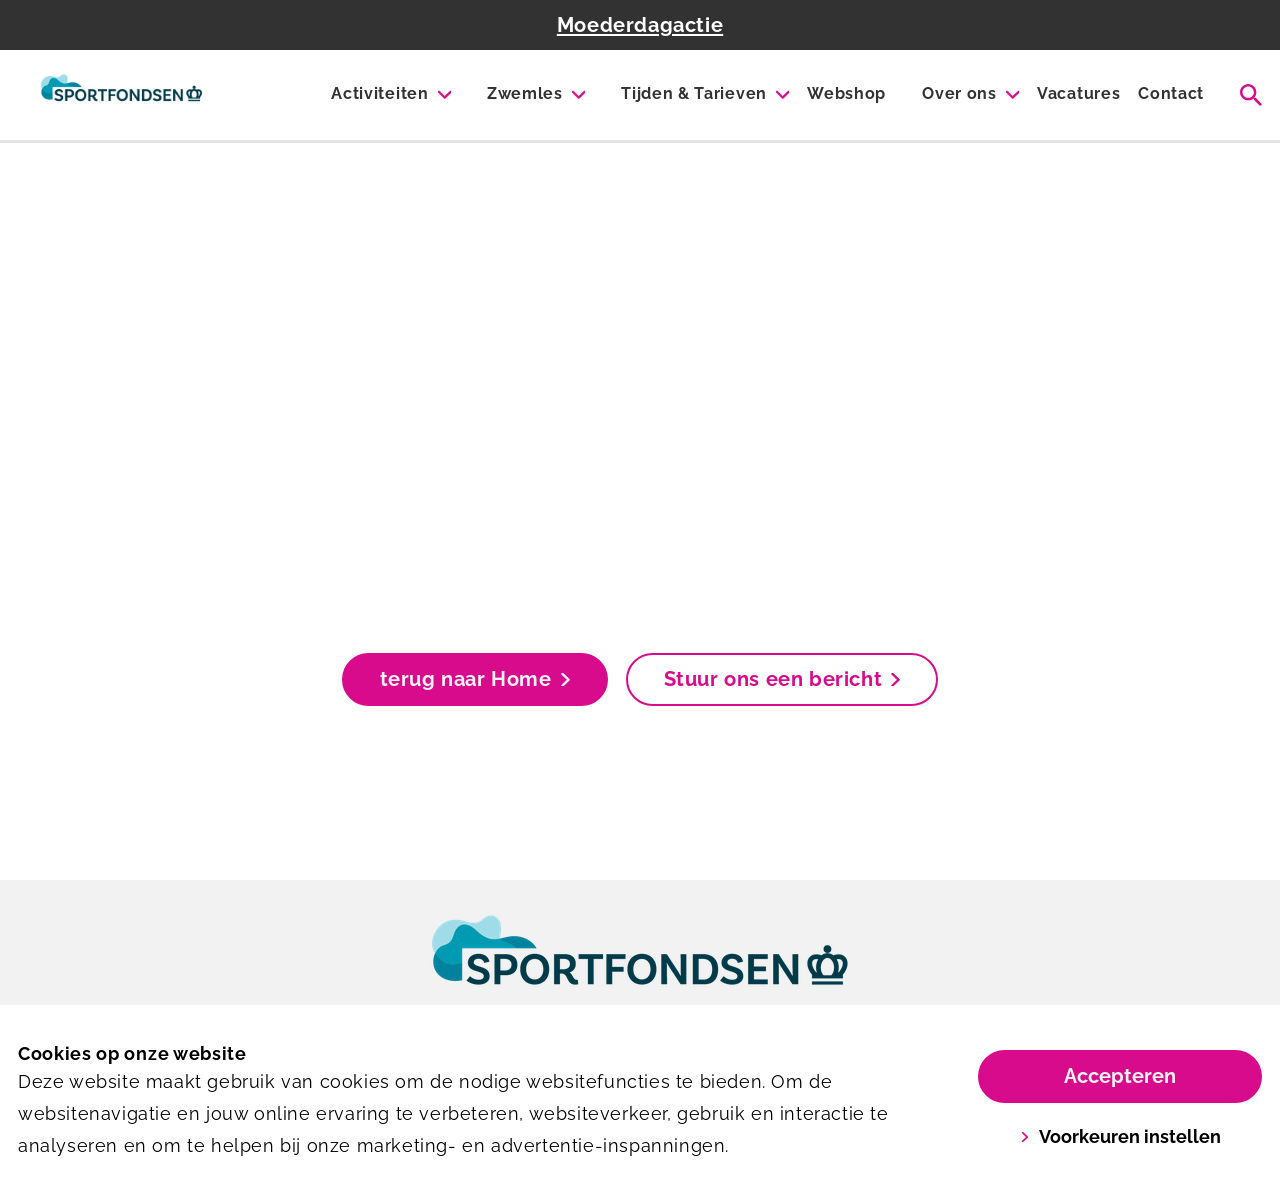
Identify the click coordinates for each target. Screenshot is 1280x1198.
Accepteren (1120, 1076)
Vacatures (1078, 93)
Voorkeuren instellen (1120, 1136)
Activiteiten (379, 93)
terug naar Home (475, 679)
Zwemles (525, 93)
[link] (640, 969)
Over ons (959, 93)
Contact (1171, 93)
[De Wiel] (121, 95)
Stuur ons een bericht (782, 679)
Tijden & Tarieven (694, 93)
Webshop (846, 93)
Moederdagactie (640, 25)
